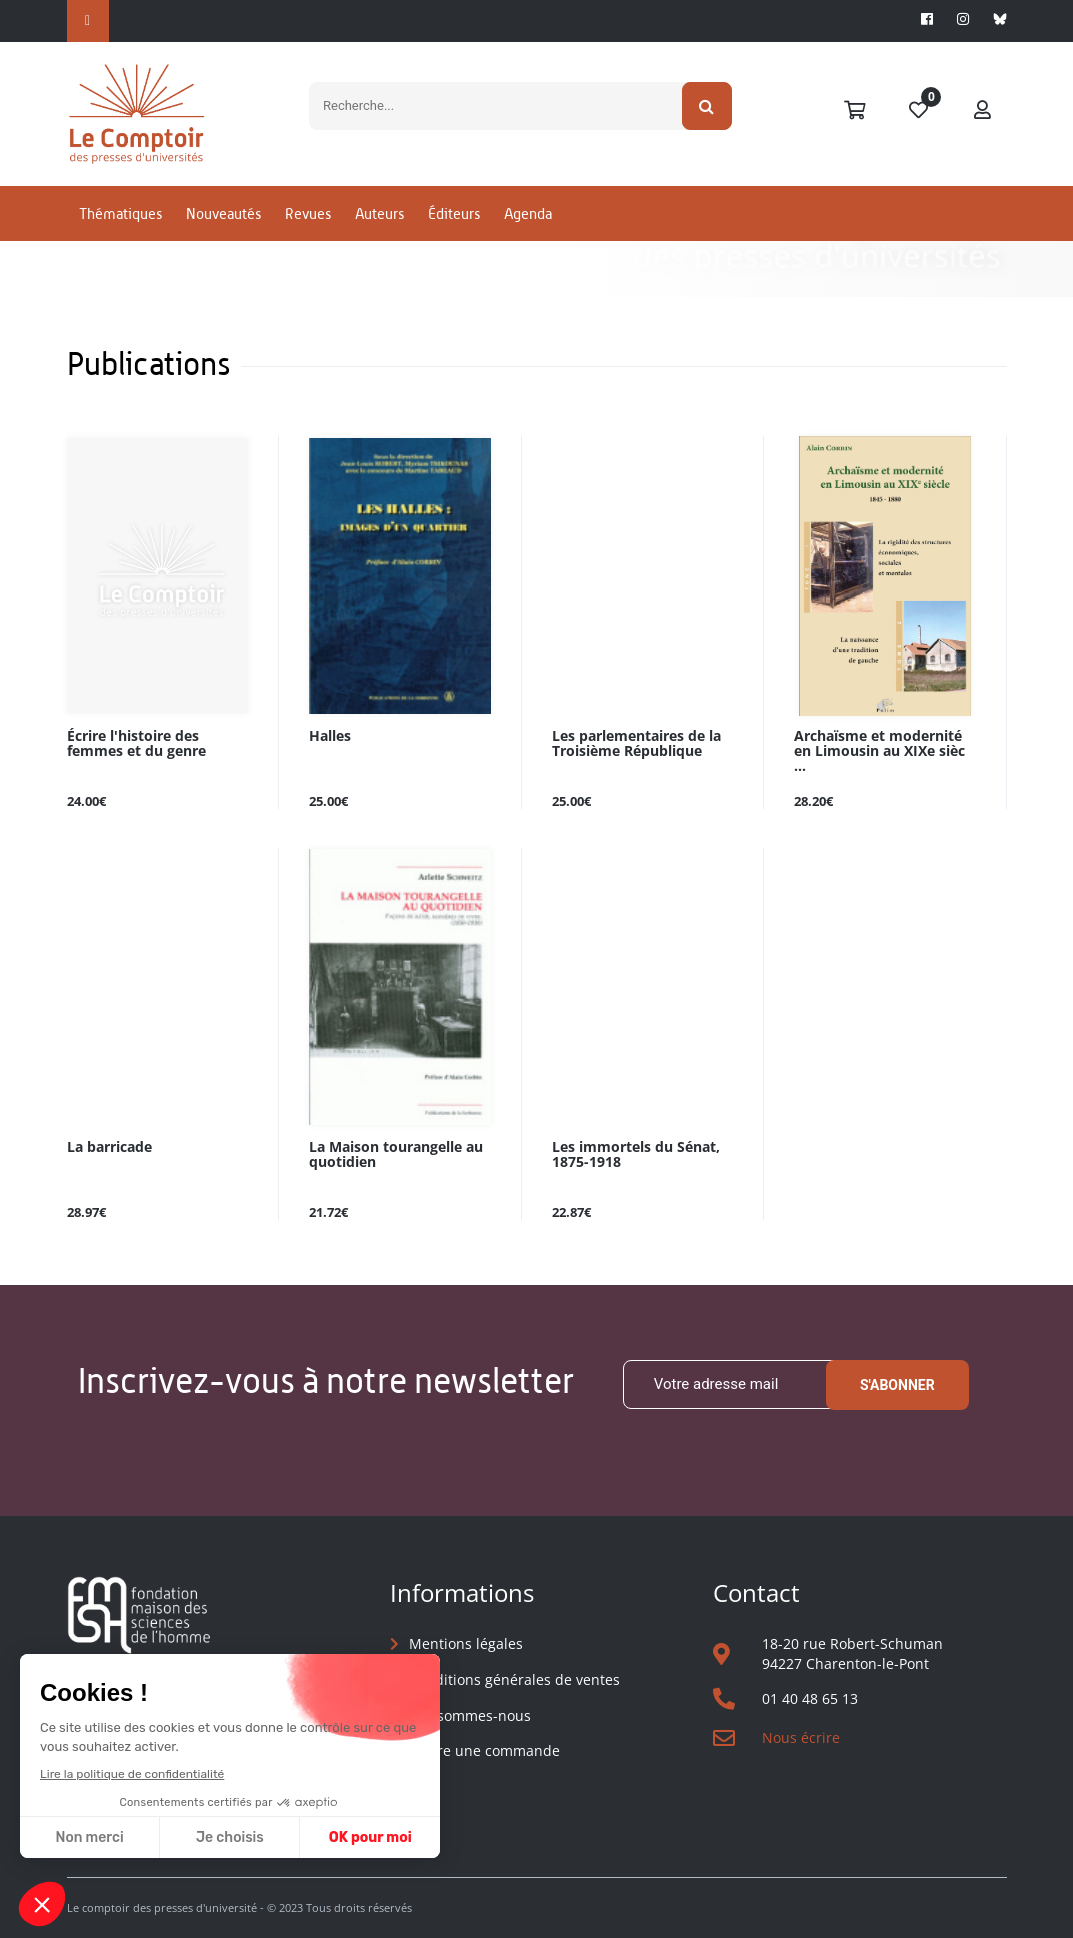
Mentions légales (466, 1643)
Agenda (528, 213)
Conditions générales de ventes (514, 1679)
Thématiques (120, 213)
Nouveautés (223, 213)
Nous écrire (801, 1737)
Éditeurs (454, 213)
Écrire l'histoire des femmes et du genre (136, 744)
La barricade (109, 1147)
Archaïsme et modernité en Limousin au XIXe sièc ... (879, 751)
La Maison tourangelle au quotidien (396, 1155)
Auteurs (379, 213)
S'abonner (897, 1385)
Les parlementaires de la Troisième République (636, 744)
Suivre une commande (484, 1750)
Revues (308, 213)
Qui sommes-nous (470, 1715)
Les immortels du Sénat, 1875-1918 (636, 1155)
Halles (330, 736)
